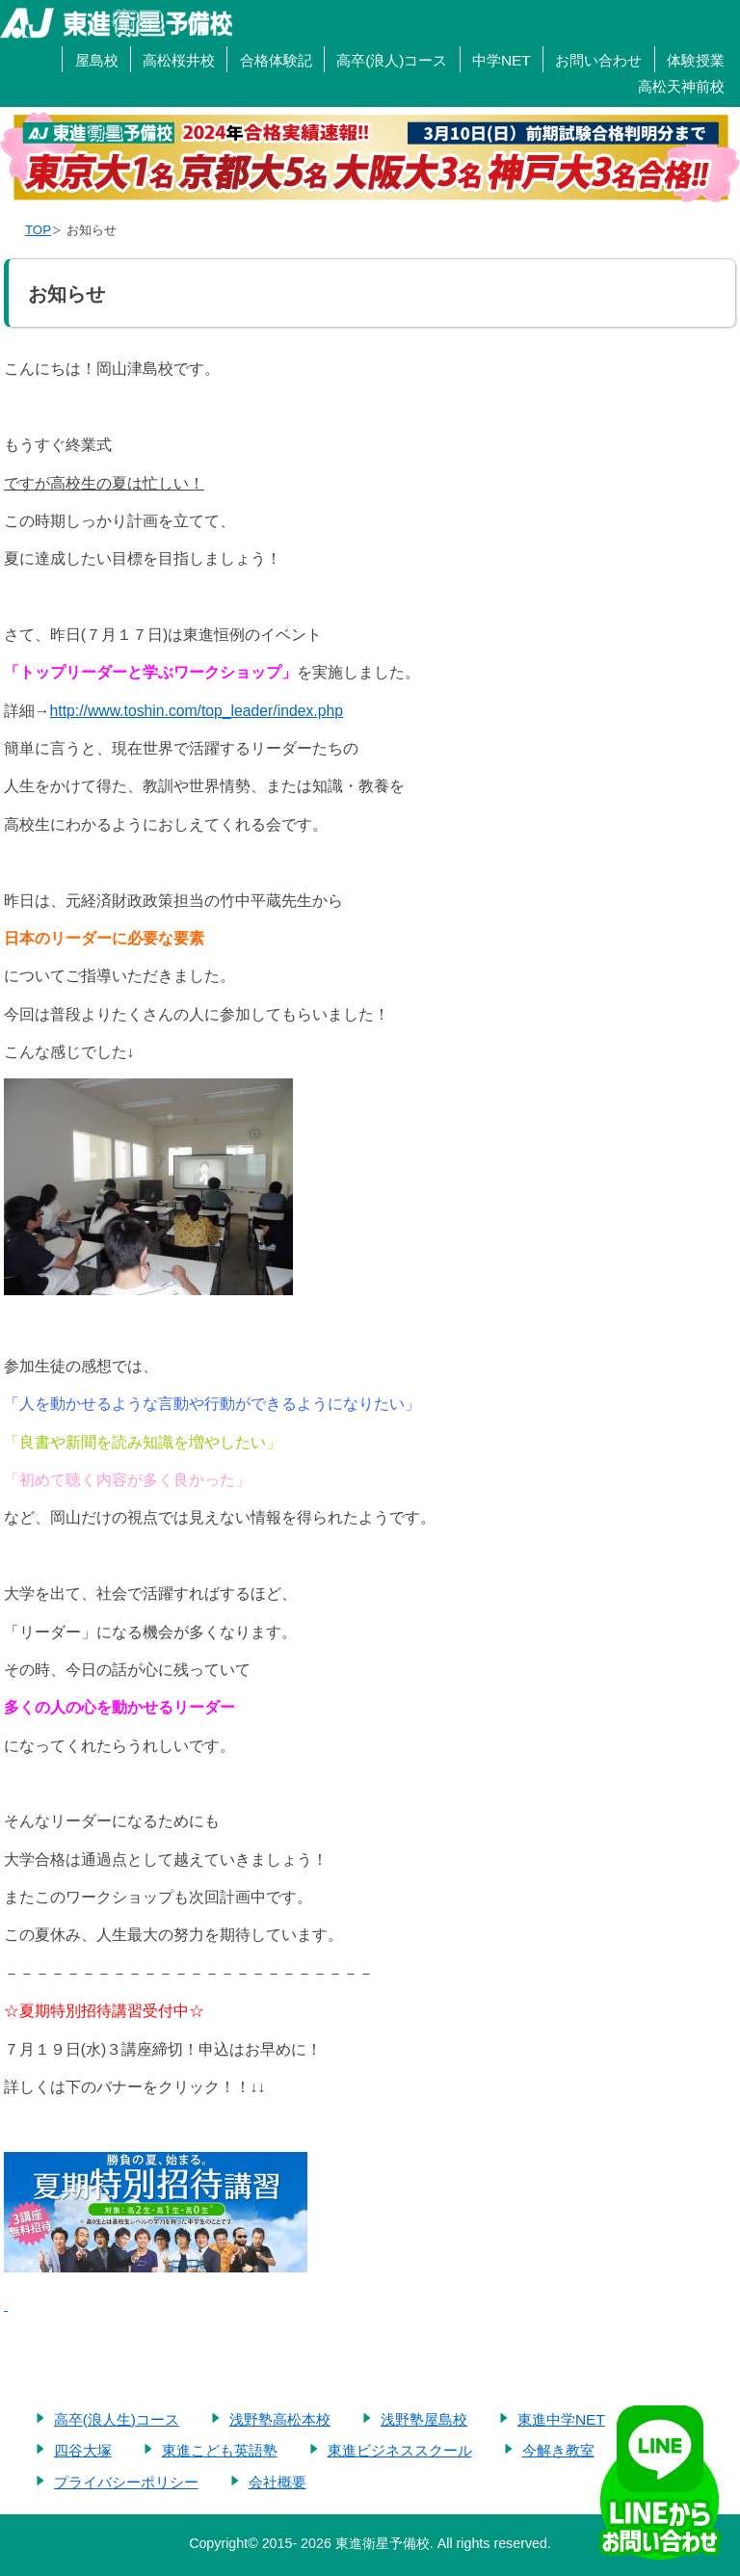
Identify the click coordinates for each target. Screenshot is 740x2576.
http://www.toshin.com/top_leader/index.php (196, 711)
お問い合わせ (598, 60)
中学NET (501, 60)
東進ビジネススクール (400, 2450)
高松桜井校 (179, 60)
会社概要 (277, 2482)
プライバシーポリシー (126, 2482)
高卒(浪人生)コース (116, 2419)
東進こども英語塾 (220, 2450)
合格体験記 (276, 60)
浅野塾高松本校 (279, 2419)
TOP (38, 230)
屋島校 (97, 60)
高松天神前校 (681, 86)
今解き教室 (558, 2450)
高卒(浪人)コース (391, 60)
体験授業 (696, 60)
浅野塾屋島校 (424, 2419)
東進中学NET (561, 2419)
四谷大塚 (83, 2450)
